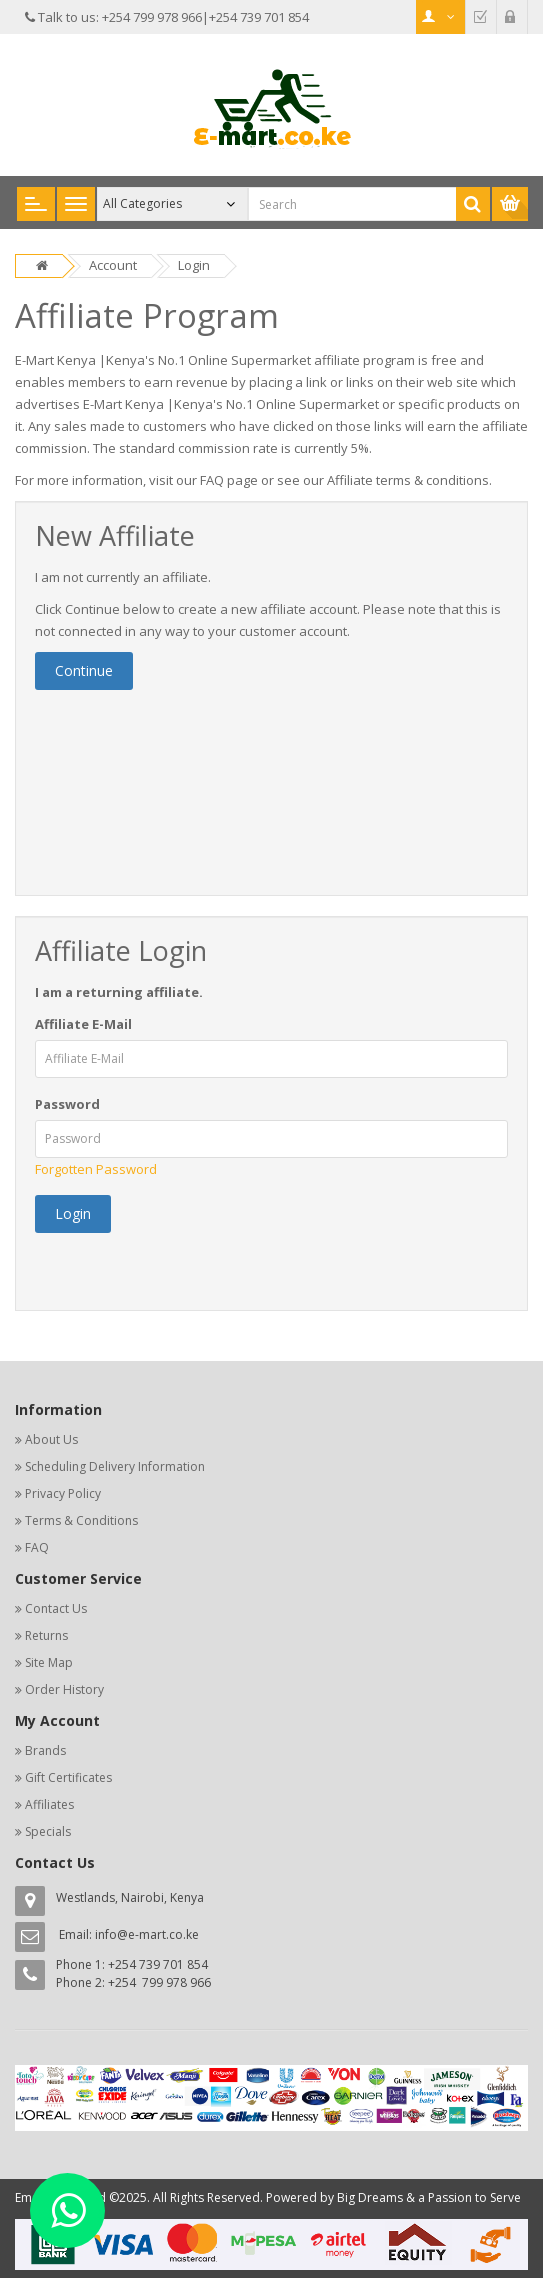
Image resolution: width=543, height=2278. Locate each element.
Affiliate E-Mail (83, 1024)
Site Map (49, 1662)
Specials (48, 1831)
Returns (46, 1635)
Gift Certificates (68, 1777)
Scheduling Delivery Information (115, 1466)
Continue (84, 670)
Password (67, 1104)
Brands (45, 1750)
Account (113, 265)
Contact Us (56, 1608)
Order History (64, 1689)
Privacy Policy (63, 1493)
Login (194, 265)
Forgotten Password (96, 1169)
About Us (51, 1439)
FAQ (37, 1547)
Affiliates (49, 1804)
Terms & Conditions (81, 1520)
